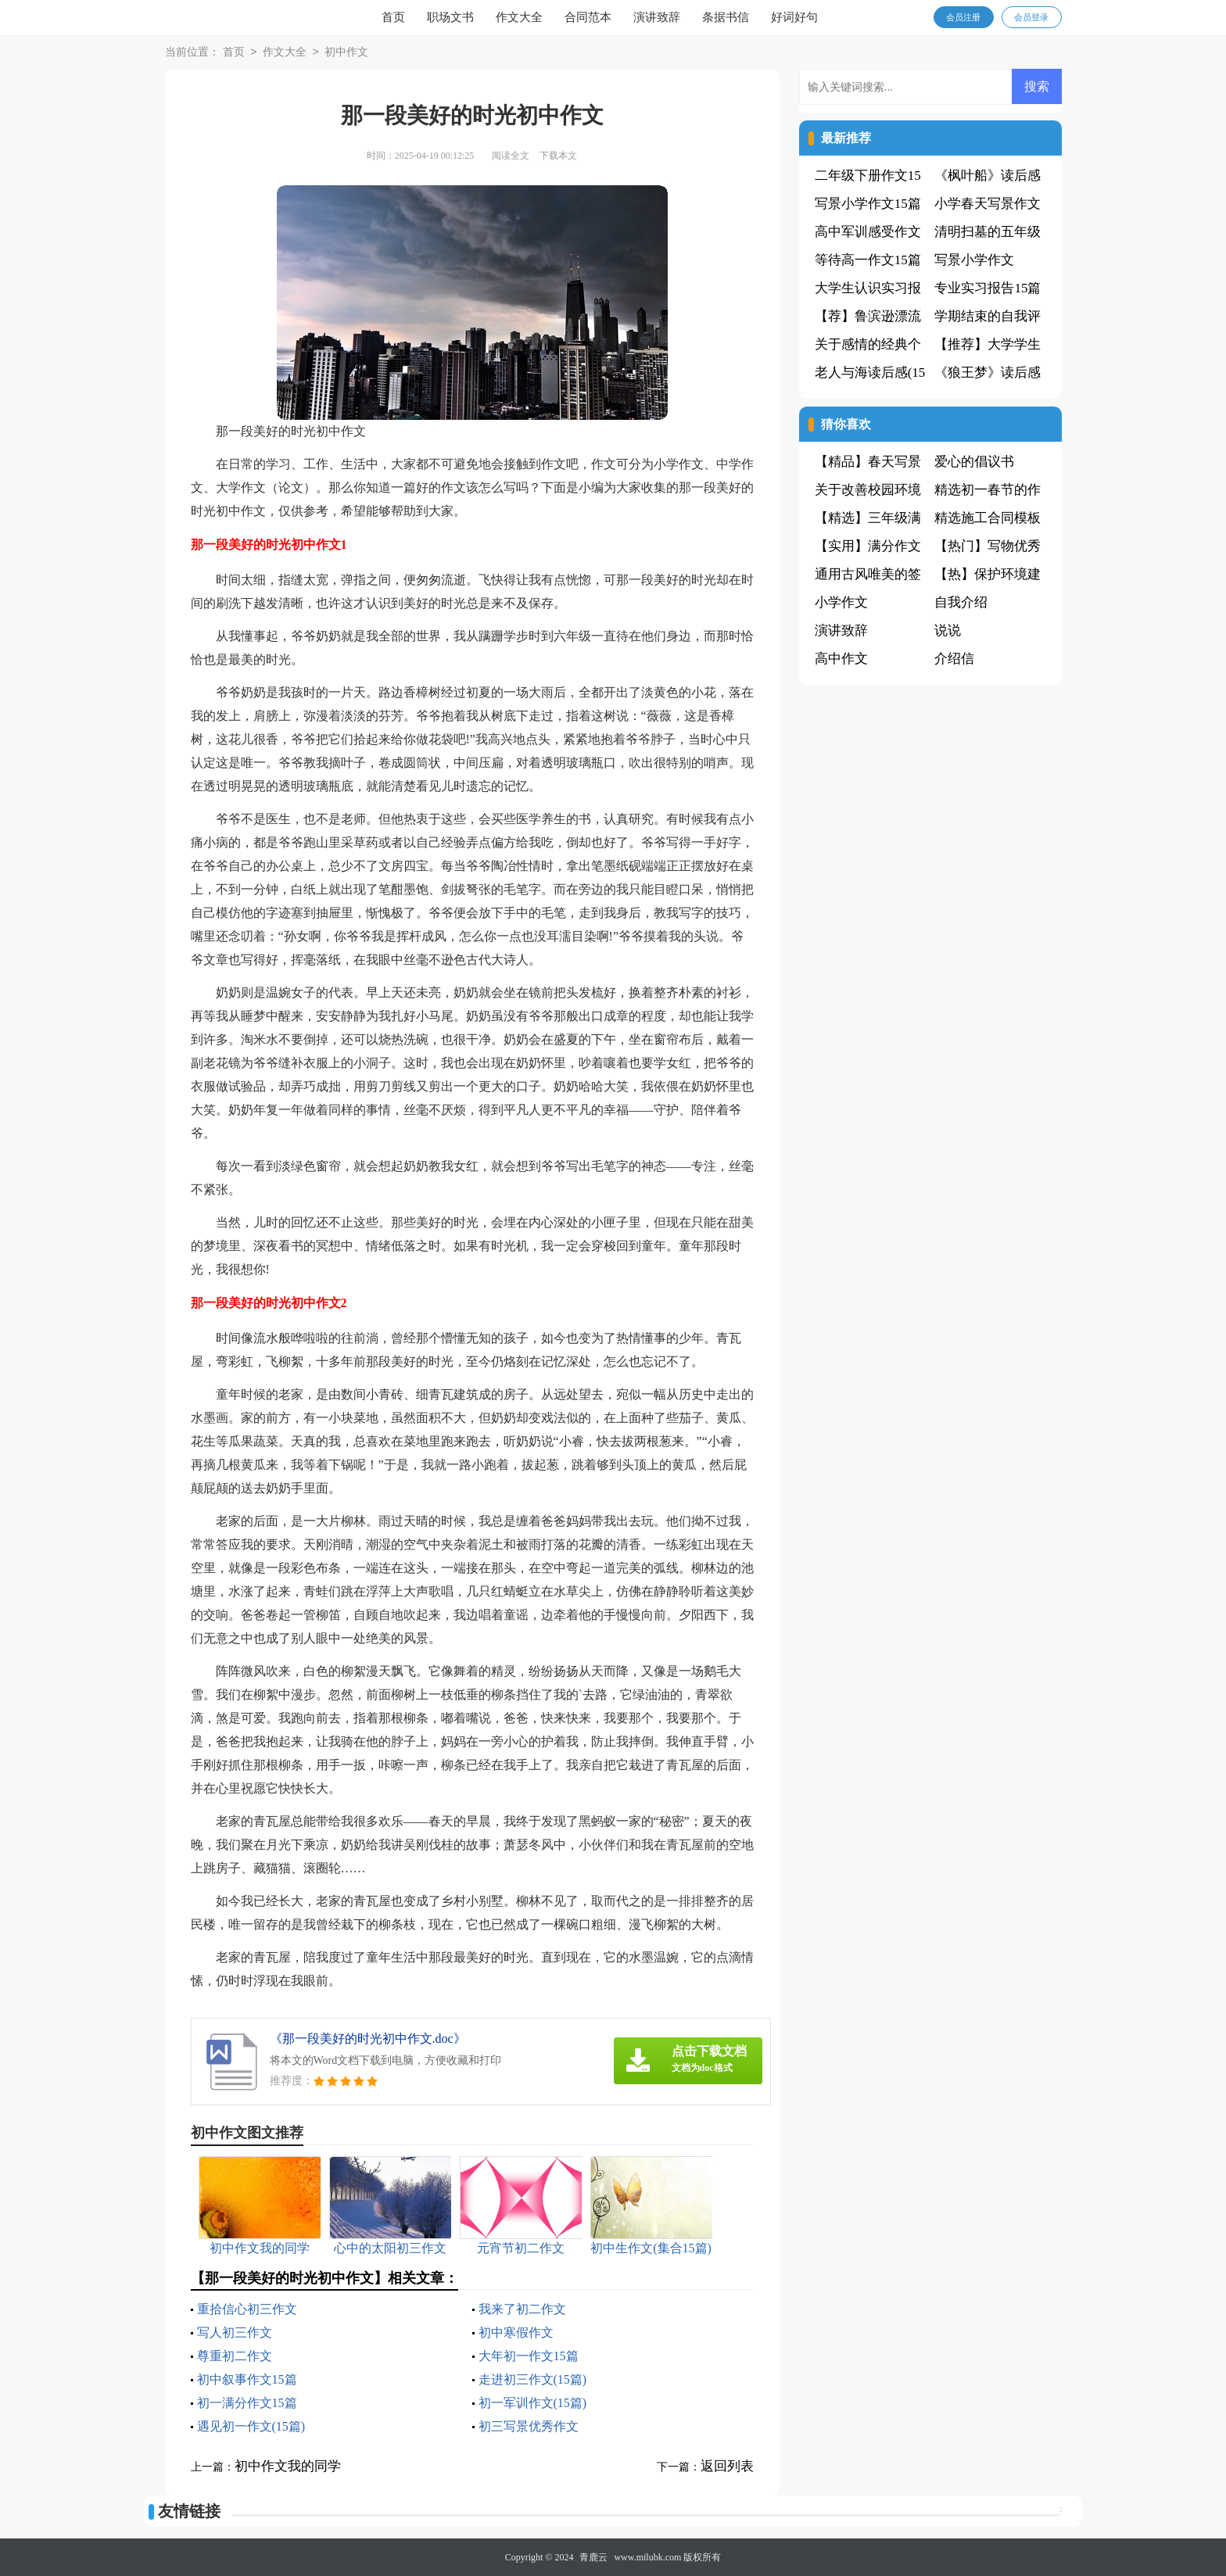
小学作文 (841, 602)
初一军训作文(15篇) (533, 2402)
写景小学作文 (974, 260)
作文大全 (519, 17)
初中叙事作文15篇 (247, 2379)
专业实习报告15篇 (987, 288)
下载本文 (558, 155)
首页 (393, 17)
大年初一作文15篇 (529, 2356)
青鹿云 (593, 2557)
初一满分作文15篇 (247, 2402)
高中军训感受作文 (868, 231)
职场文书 (450, 17)
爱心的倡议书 (974, 461)
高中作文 (841, 658)
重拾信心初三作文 (247, 2309)
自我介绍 (961, 602)
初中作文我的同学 (288, 2466)
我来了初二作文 (522, 2309)
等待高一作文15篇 (868, 260)
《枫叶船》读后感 (987, 175)
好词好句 (794, 17)
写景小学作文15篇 (868, 203)
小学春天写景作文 (987, 203)
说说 (947, 630)
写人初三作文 (234, 2332)
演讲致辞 (656, 17)
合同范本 (588, 17)
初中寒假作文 (516, 2332)
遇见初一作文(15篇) (251, 2426)
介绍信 (954, 658)
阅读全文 (510, 155)
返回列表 (727, 2466)
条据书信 (725, 17)
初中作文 (346, 53)
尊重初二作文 (234, 2356)
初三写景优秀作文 (529, 2426)
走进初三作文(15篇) (533, 2379)
